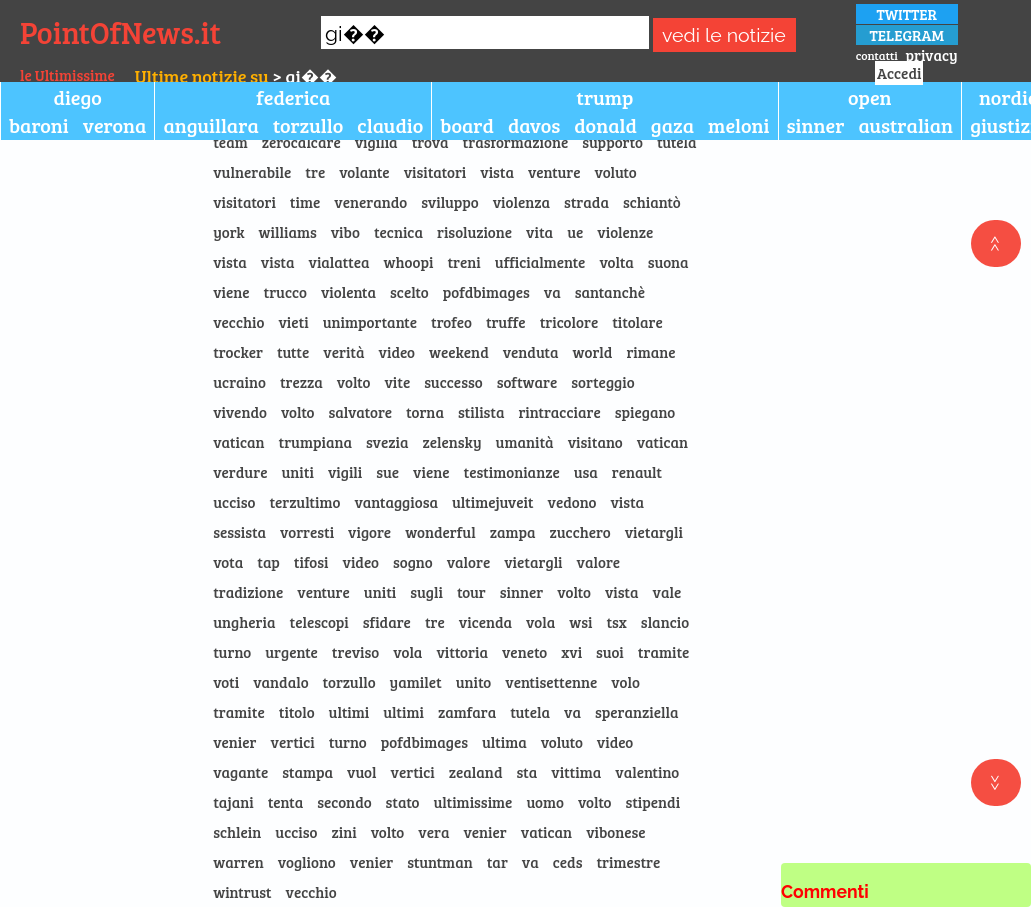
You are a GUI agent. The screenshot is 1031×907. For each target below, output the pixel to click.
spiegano (645, 412)
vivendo (240, 412)
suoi (610, 652)
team (230, 142)
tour (471, 592)
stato (403, 802)
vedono (572, 502)
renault (637, 472)
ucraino (239, 382)
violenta (348, 292)
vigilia (376, 142)
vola (540, 622)
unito (474, 682)
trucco (285, 292)
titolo (297, 712)
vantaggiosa (396, 502)
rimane (650, 352)
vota (228, 562)
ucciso (234, 502)
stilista (481, 412)
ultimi (349, 712)
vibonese (615, 832)
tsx (616, 622)
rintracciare (559, 412)
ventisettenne (551, 682)
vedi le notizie (724, 35)
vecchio (238, 322)
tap (268, 562)
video (397, 352)
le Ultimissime (67, 75)
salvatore (360, 412)
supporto (612, 142)
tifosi (311, 562)
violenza (521, 202)
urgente (291, 652)
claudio (390, 125)
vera (433, 832)
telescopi (318, 622)
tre (315, 172)
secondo (344, 802)
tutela (677, 142)
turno (232, 652)
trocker (238, 352)
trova (430, 142)
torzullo (308, 125)
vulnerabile (252, 172)
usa (586, 472)
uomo (545, 802)
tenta (286, 802)
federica (293, 97)
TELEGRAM (907, 35)
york (228, 232)
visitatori (435, 172)
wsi (580, 622)
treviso (355, 652)
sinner (816, 125)
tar (497, 862)
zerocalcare (301, 142)
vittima (576, 772)
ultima (504, 742)
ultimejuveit (493, 502)
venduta (531, 352)
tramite (664, 652)
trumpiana (315, 442)
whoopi (409, 262)
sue (387, 472)
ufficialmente (540, 262)
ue (575, 232)
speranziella (637, 712)
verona (115, 125)
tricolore (569, 322)
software (527, 382)
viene (231, 292)
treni (463, 262)
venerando (370, 202)
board (467, 125)
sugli (426, 592)
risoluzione (474, 232)
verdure (240, 472)
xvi (571, 652)
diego (78, 97)
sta (526, 772)
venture (554, 172)
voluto (616, 172)
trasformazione (516, 142)
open (870, 97)
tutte (293, 352)
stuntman (440, 862)
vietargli (654, 532)
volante (364, 172)
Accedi (899, 73)
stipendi (653, 802)
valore (469, 562)
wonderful (440, 532)
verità (343, 352)
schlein (237, 832)
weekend (459, 352)
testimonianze (512, 472)
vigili (345, 472)
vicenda (485, 622)
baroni (39, 125)
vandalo (280, 682)
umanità (525, 442)
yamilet (416, 682)
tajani (233, 802)
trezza (301, 382)
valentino (647, 772)
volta (616, 262)
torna (425, 412)
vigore (369, 532)
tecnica (398, 232)
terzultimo (304, 502)
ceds (568, 862)
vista (497, 172)
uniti (297, 472)
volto (354, 382)
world (593, 352)
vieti (293, 322)
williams (288, 232)
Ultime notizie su (202, 76)
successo (453, 382)
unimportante (370, 322)
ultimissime (472, 802)
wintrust (242, 892)
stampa (307, 772)
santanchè (610, 292)
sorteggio (602, 382)
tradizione (248, 592)
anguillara (210, 125)
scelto (409, 292)
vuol (361, 772)
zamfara (467, 712)
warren (238, 862)
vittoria (462, 652)
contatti (877, 55)
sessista (239, 532)
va (552, 292)
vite (397, 382)
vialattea (339, 262)
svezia (387, 442)
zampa (513, 532)
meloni (738, 125)
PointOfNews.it (120, 32)
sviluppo (450, 202)
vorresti (307, 532)
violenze (625, 232)
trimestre (628, 862)
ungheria (244, 622)
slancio (665, 622)
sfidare (387, 622)
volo (625, 682)
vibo (345, 232)
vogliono (307, 862)
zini (344, 832)
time (305, 202)
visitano (595, 442)
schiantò (652, 202)
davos (534, 125)
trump (604, 97)
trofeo (451, 322)
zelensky (452, 442)
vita (539, 232)
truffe (506, 322)
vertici (293, 742)
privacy (931, 55)
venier (234, 742)
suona (668, 262)
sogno (413, 562)
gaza (672, 125)
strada (586, 202)
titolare (637, 322)
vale (667, 592)
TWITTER (906, 14)
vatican (238, 442)
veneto (524, 652)
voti (226, 682)
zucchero (580, 532)
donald (605, 125)
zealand (476, 772)
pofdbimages (486, 292)
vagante (240, 772)
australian (905, 125)
